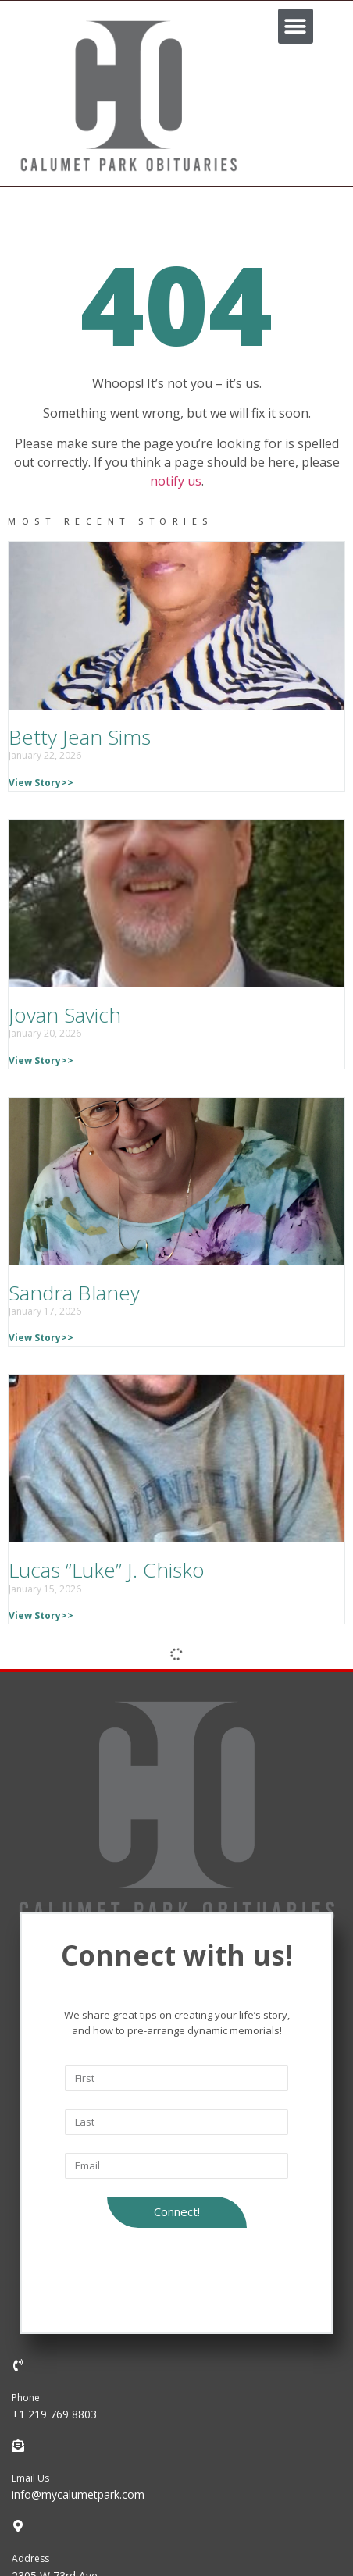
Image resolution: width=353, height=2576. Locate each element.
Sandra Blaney (74, 1293)
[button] (295, 26)
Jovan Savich (65, 1015)
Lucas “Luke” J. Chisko (107, 1570)
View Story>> (41, 782)
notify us (175, 480)
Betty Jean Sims (80, 737)
